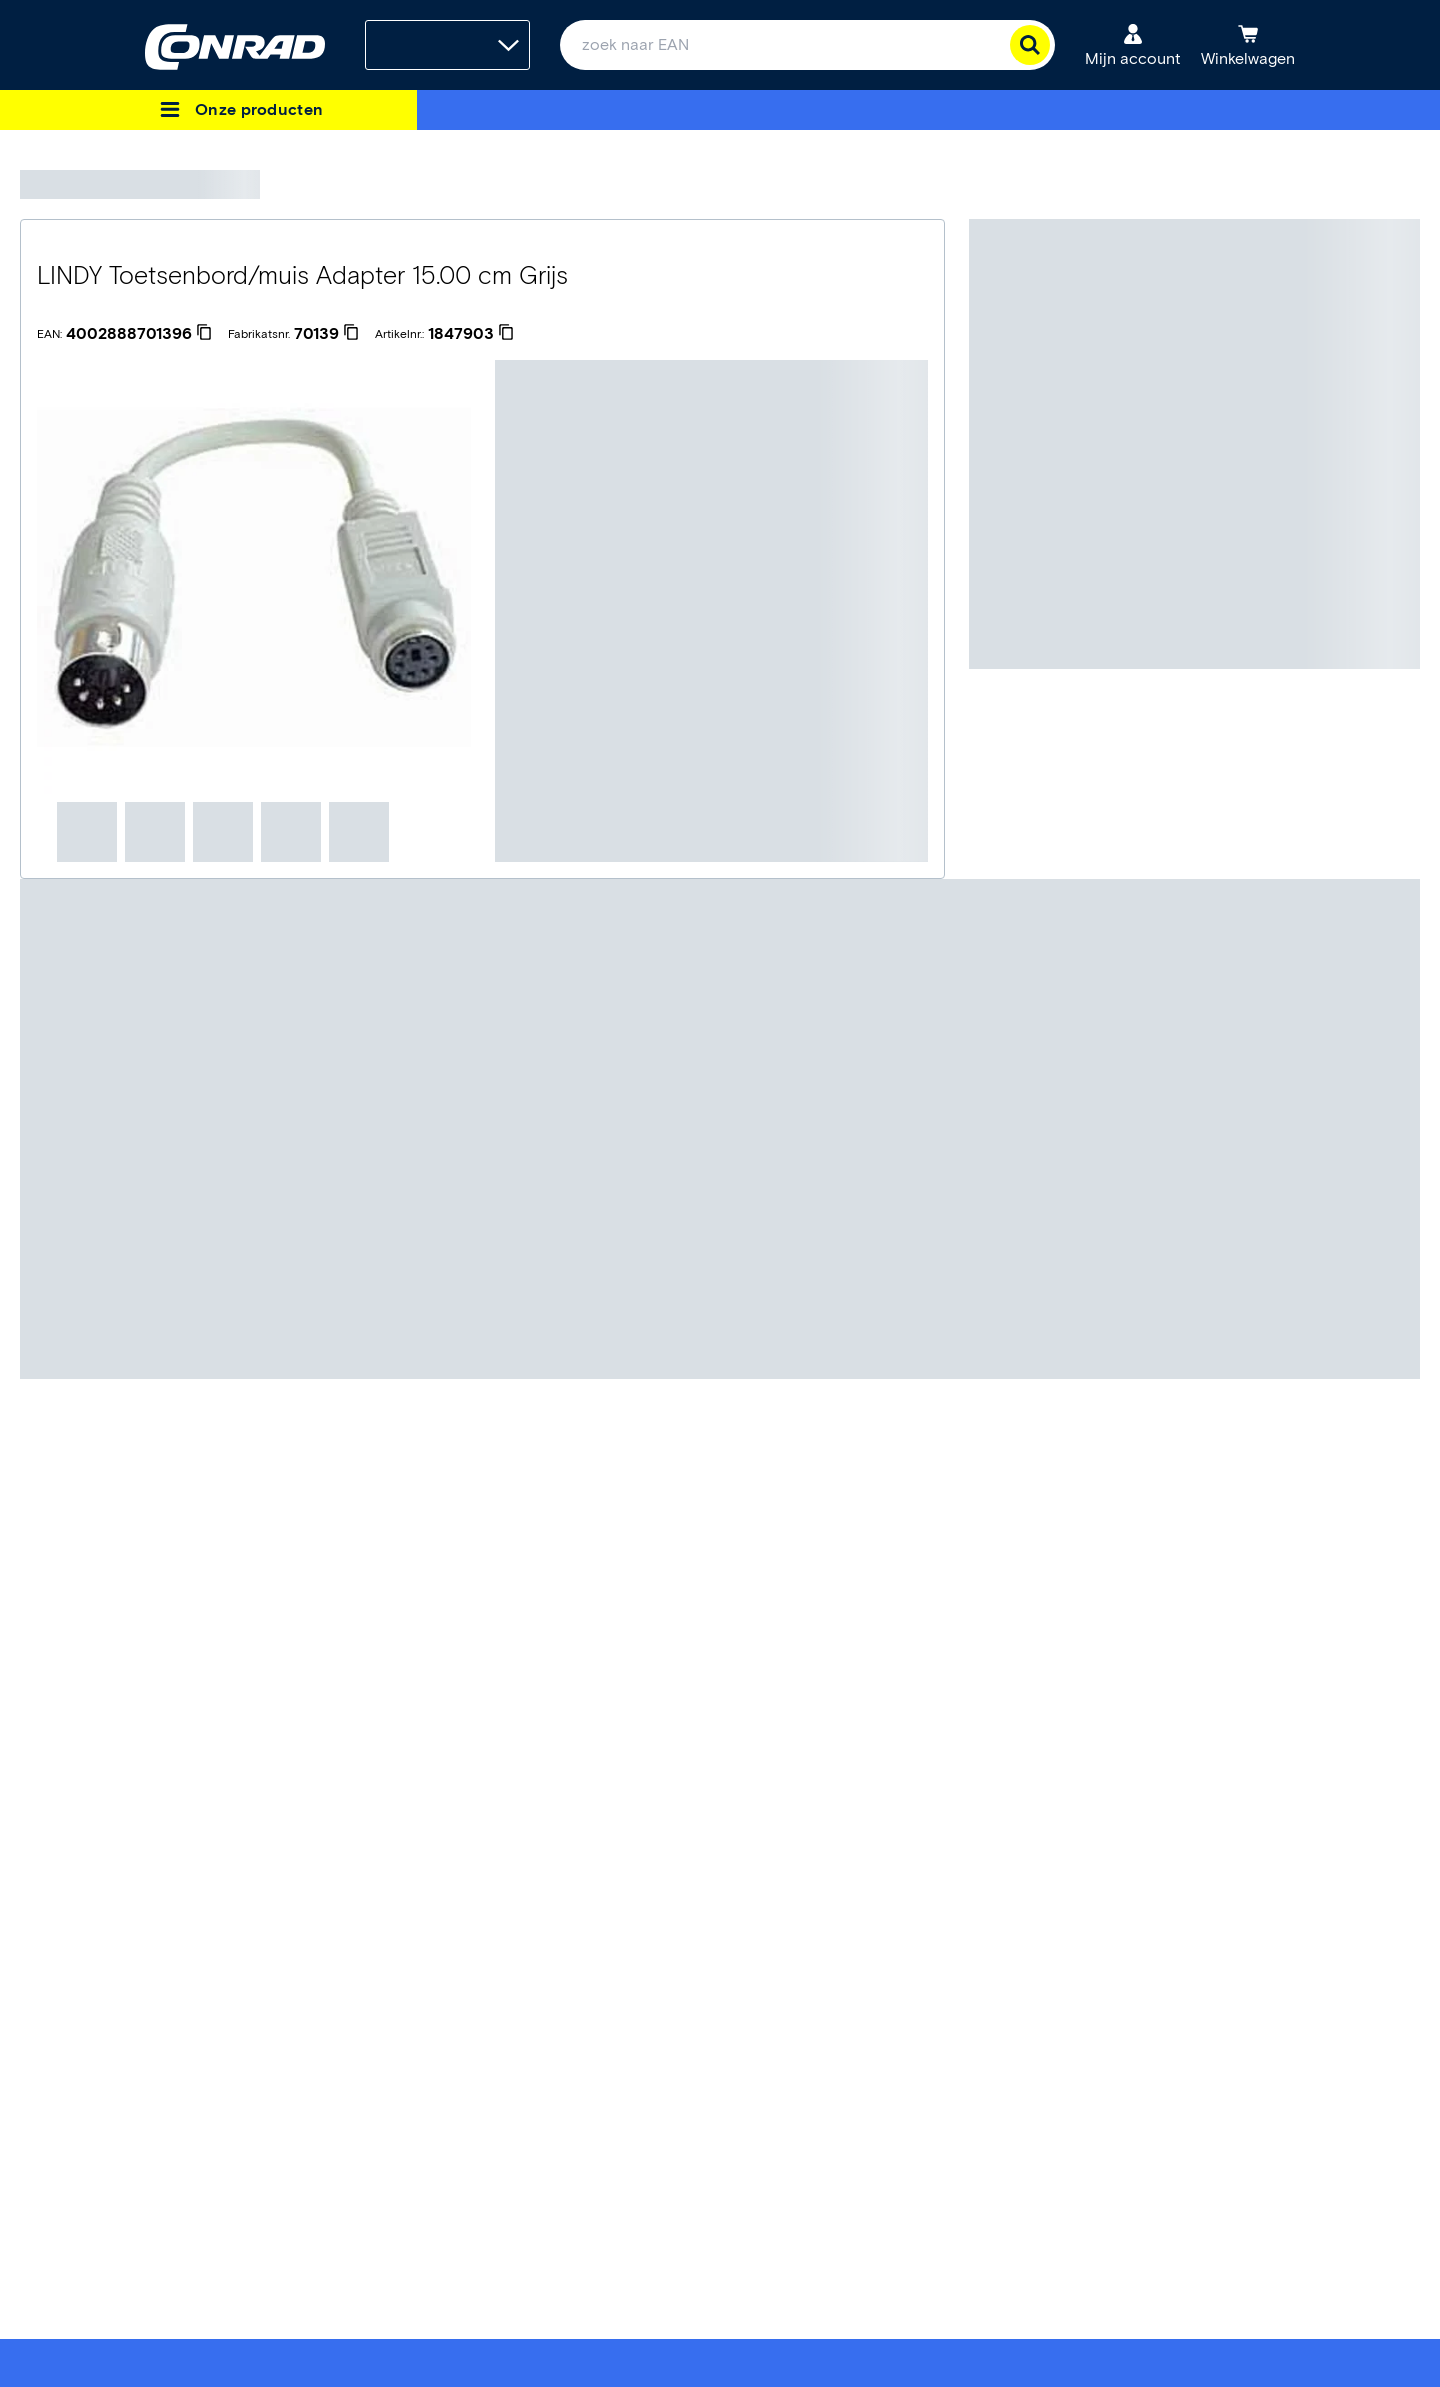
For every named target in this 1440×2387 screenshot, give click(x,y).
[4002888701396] (139, 334)
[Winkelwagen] (1248, 45)
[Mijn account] (1133, 45)
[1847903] (471, 334)
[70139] (326, 334)
